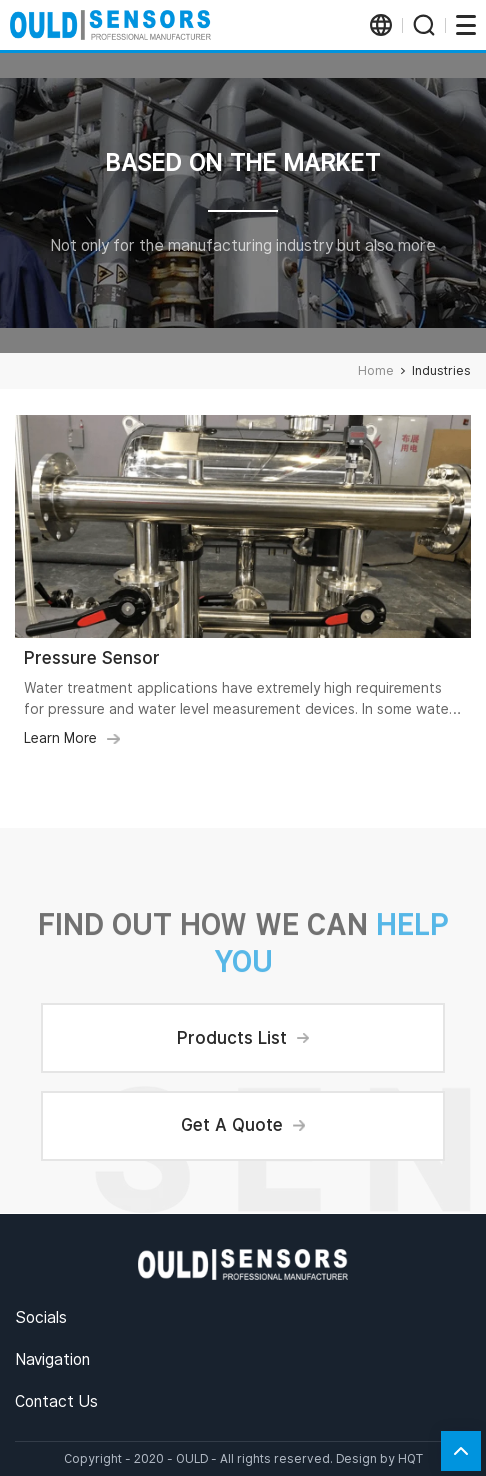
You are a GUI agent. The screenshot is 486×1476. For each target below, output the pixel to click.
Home (376, 370)
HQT (410, 1458)
